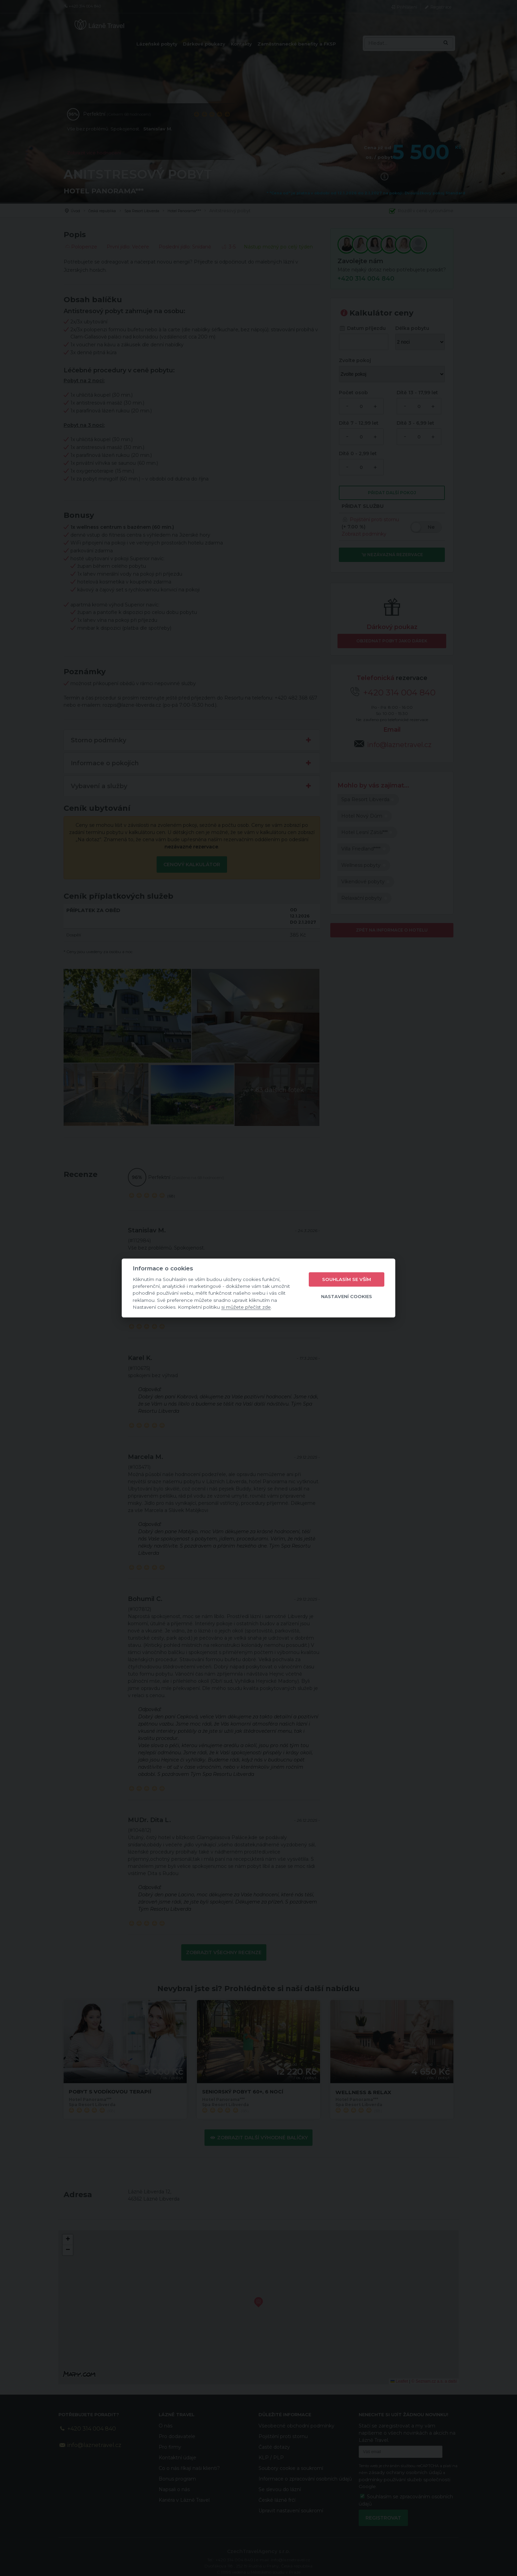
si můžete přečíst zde (246, 1307)
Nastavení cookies (346, 1296)
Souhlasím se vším (346, 1279)
